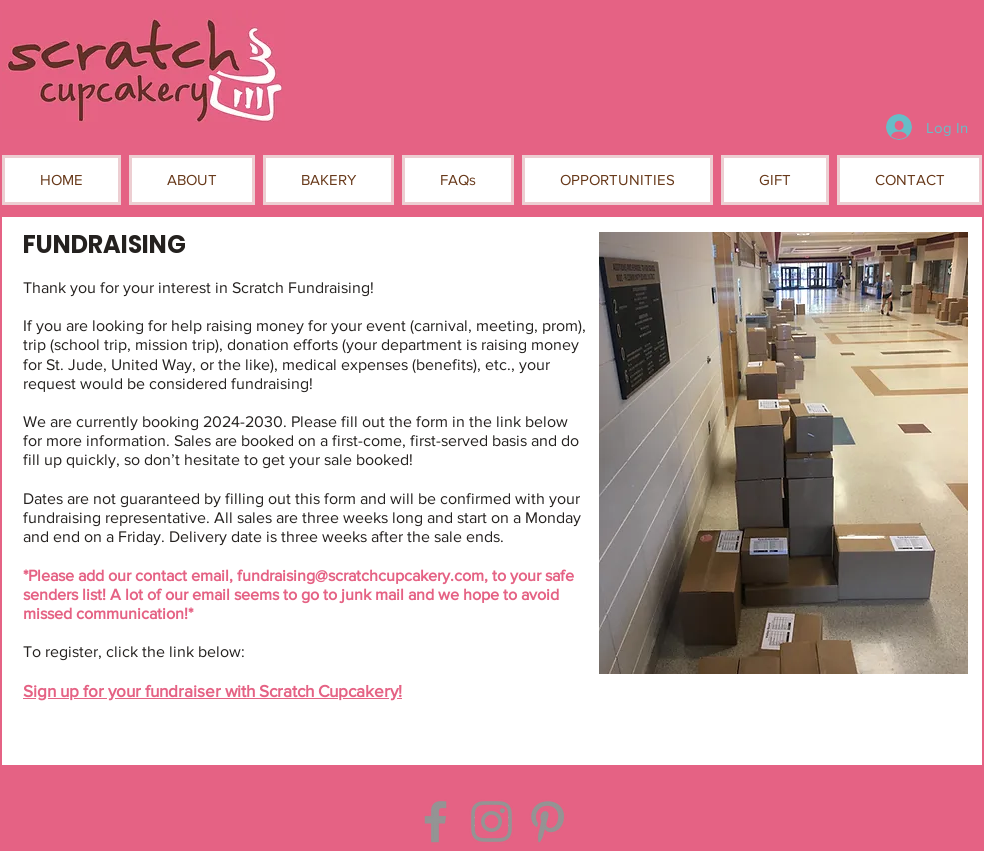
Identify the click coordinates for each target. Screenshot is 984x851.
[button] (192, 180)
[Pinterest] (547, 821)
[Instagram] (491, 821)
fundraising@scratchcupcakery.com (360, 575)
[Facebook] (435, 821)
